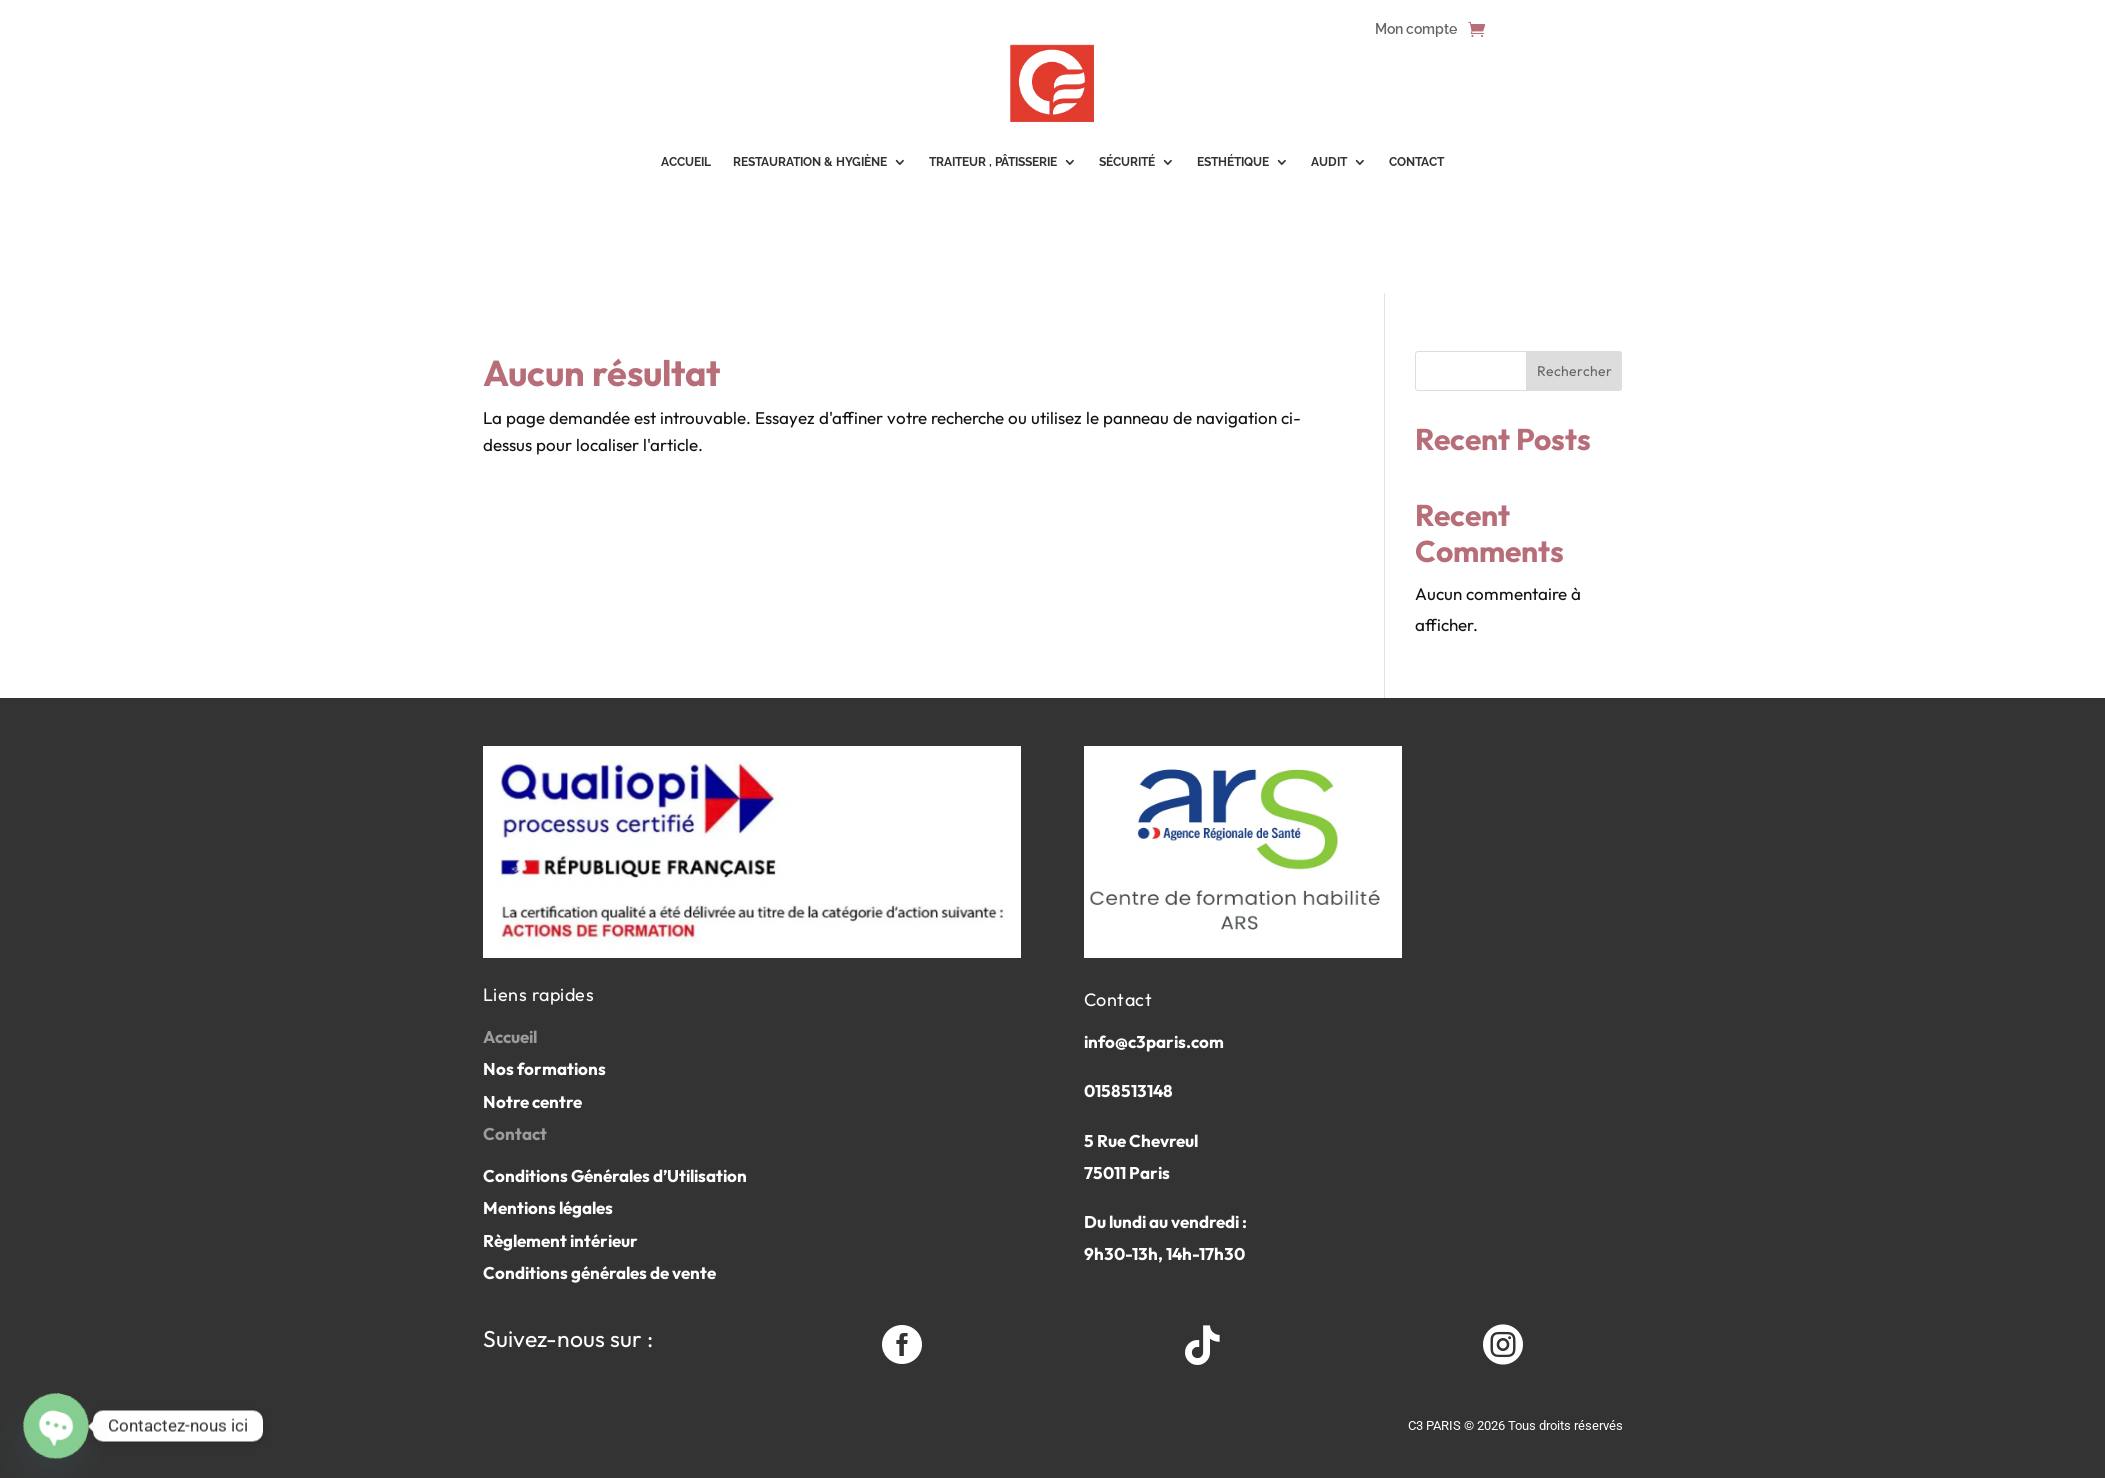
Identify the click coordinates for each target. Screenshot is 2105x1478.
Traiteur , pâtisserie (993, 162)
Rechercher (1574, 371)
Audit (1329, 162)
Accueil (510, 1036)
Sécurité (1127, 162)
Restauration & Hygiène (810, 162)
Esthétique (1233, 162)
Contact (1416, 162)
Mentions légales (548, 1207)
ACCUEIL (686, 162)
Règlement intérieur (560, 1240)
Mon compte (1416, 29)
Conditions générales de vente (599, 1272)
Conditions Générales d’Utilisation (615, 1175)
